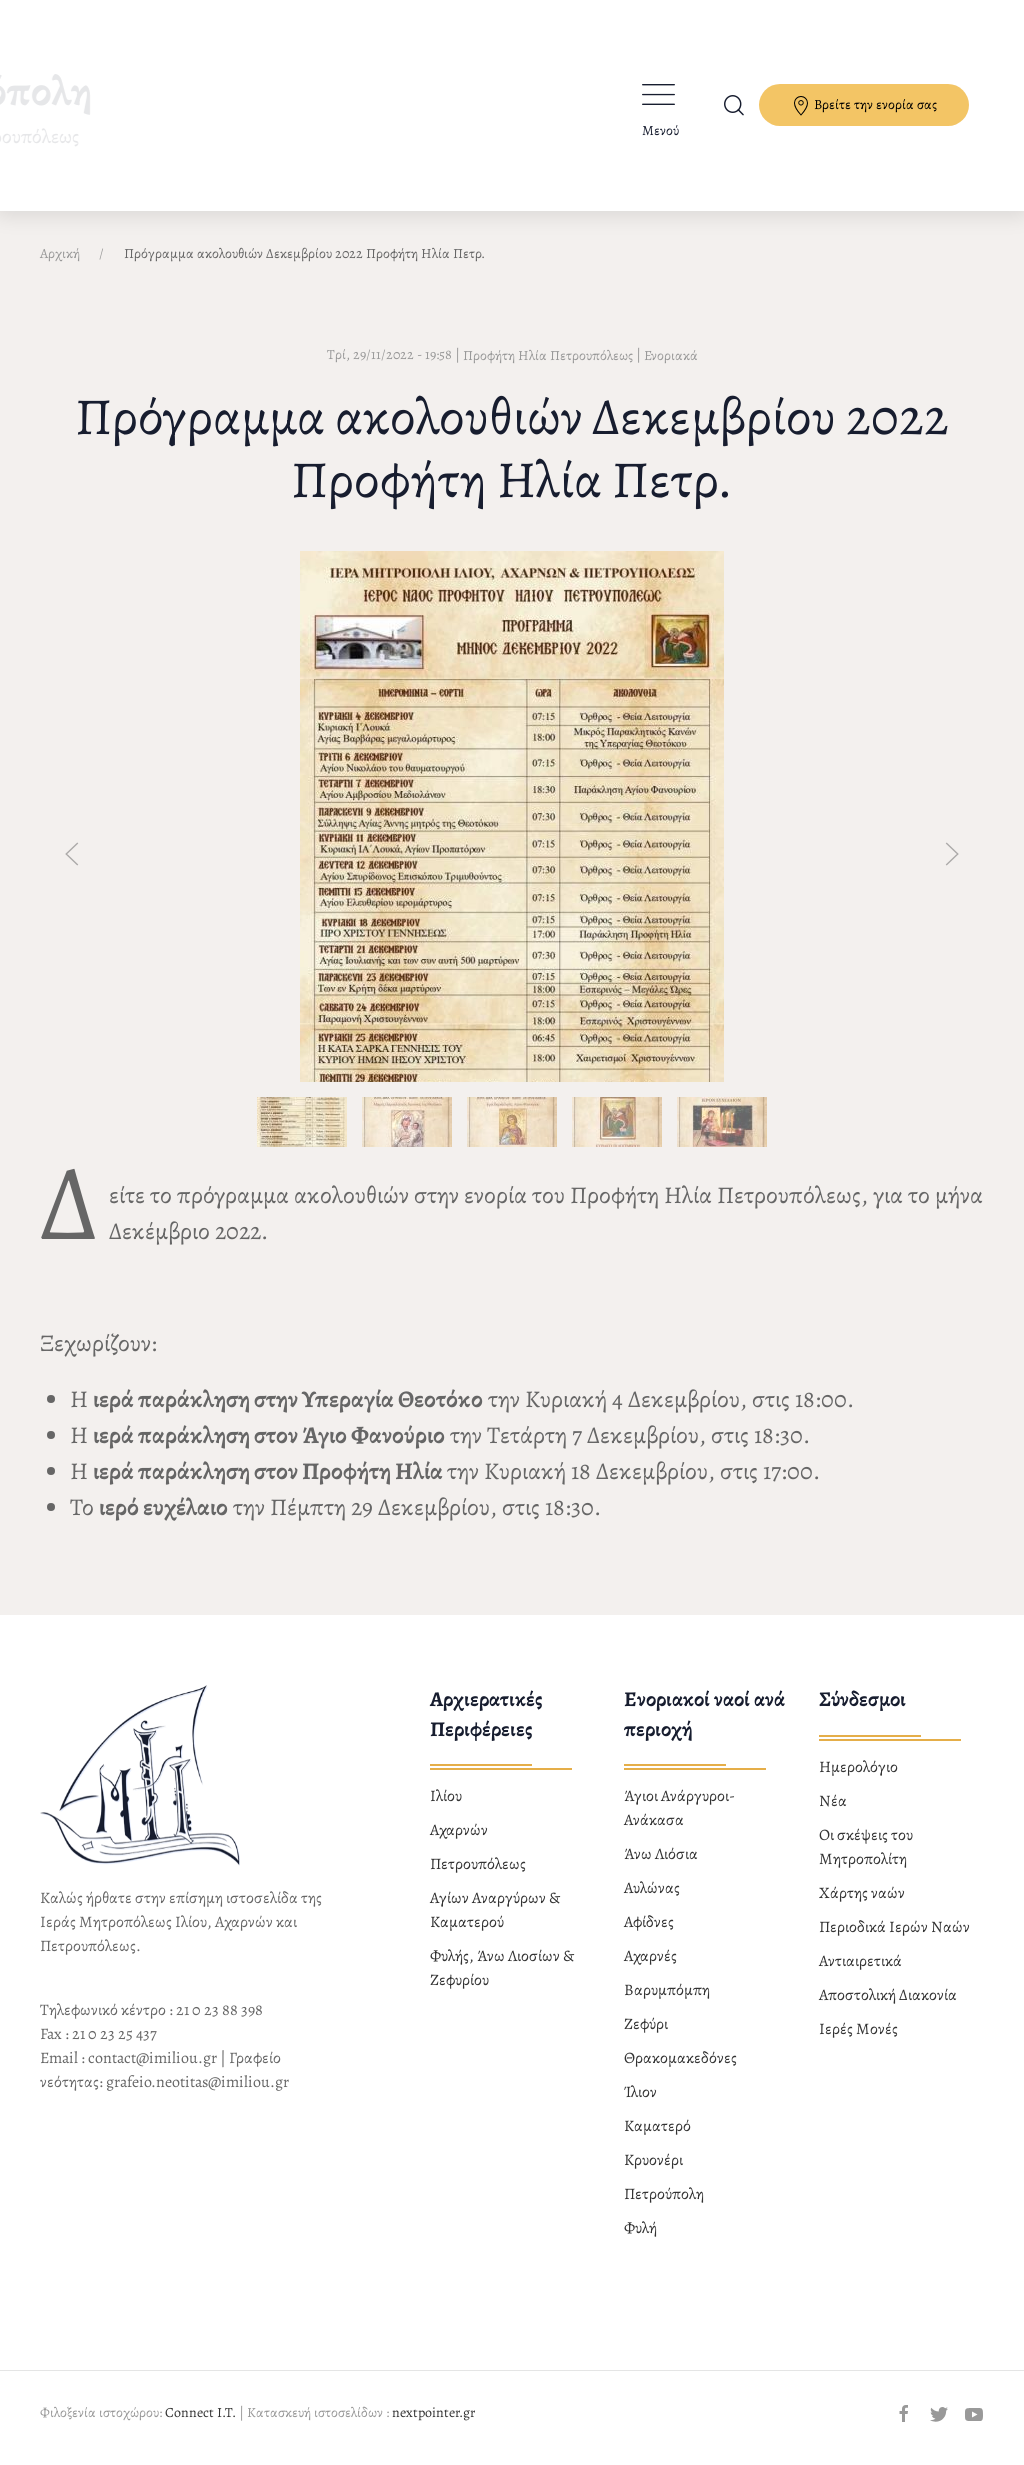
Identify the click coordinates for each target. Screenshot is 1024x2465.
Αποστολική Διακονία (888, 1995)
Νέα (833, 1801)
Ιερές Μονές (858, 2029)
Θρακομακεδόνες (680, 2058)
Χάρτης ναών (862, 1893)
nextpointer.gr (433, 2412)
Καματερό (657, 2126)
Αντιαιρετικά (860, 1961)
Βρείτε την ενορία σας (864, 105)
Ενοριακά (671, 355)
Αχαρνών (459, 1830)
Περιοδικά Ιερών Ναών (894, 1927)
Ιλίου (446, 1796)
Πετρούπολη (664, 2194)
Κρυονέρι (653, 2160)
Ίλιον (640, 2092)
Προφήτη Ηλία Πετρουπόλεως (548, 355)
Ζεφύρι (646, 2024)
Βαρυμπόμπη (667, 1990)
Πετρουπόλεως (478, 1864)
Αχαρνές (650, 1956)
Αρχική (60, 253)
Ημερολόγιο (858, 1767)
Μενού (660, 130)
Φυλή (640, 2228)
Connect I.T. (200, 2412)
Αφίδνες (649, 1922)
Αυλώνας (652, 1888)
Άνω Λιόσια (661, 1854)
